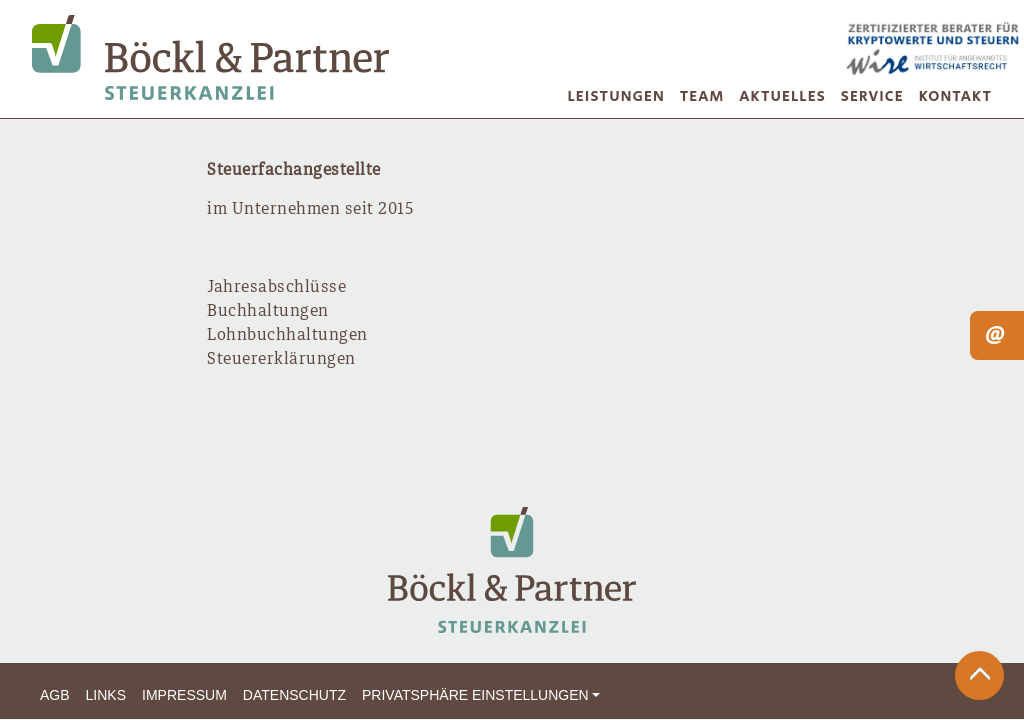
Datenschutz (294, 695)
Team (702, 96)
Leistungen (616, 96)
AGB (55, 695)
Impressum (184, 695)
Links (106, 695)
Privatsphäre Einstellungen (475, 695)
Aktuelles (782, 96)
